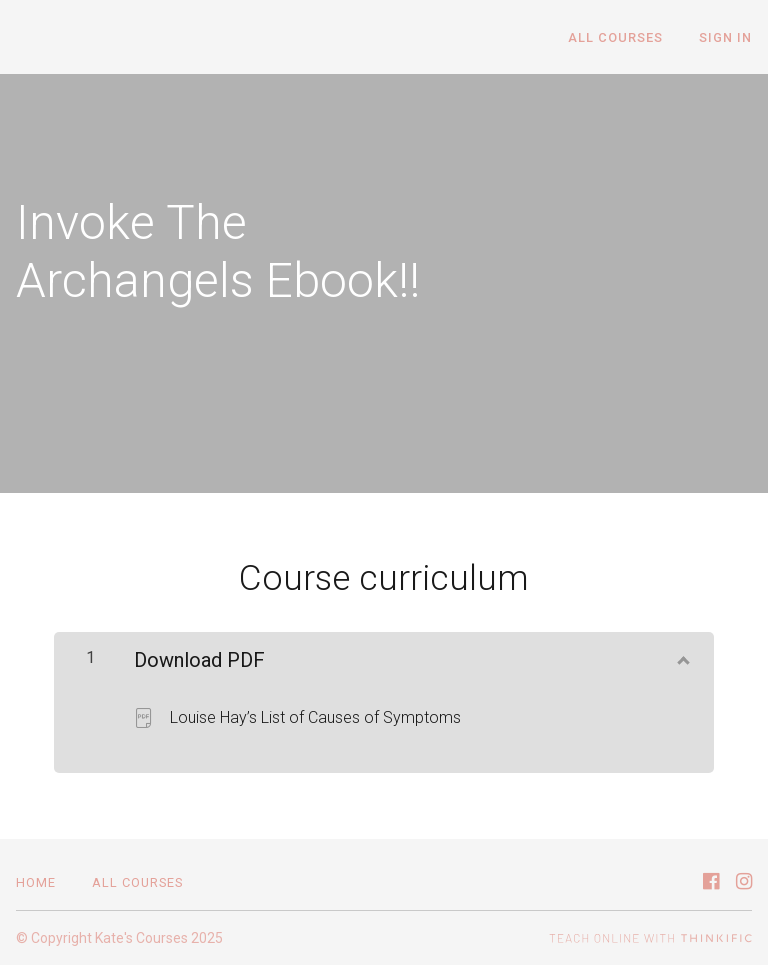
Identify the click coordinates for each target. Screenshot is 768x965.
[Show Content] (682, 656)
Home (36, 882)
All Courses (615, 37)
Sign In (725, 37)
